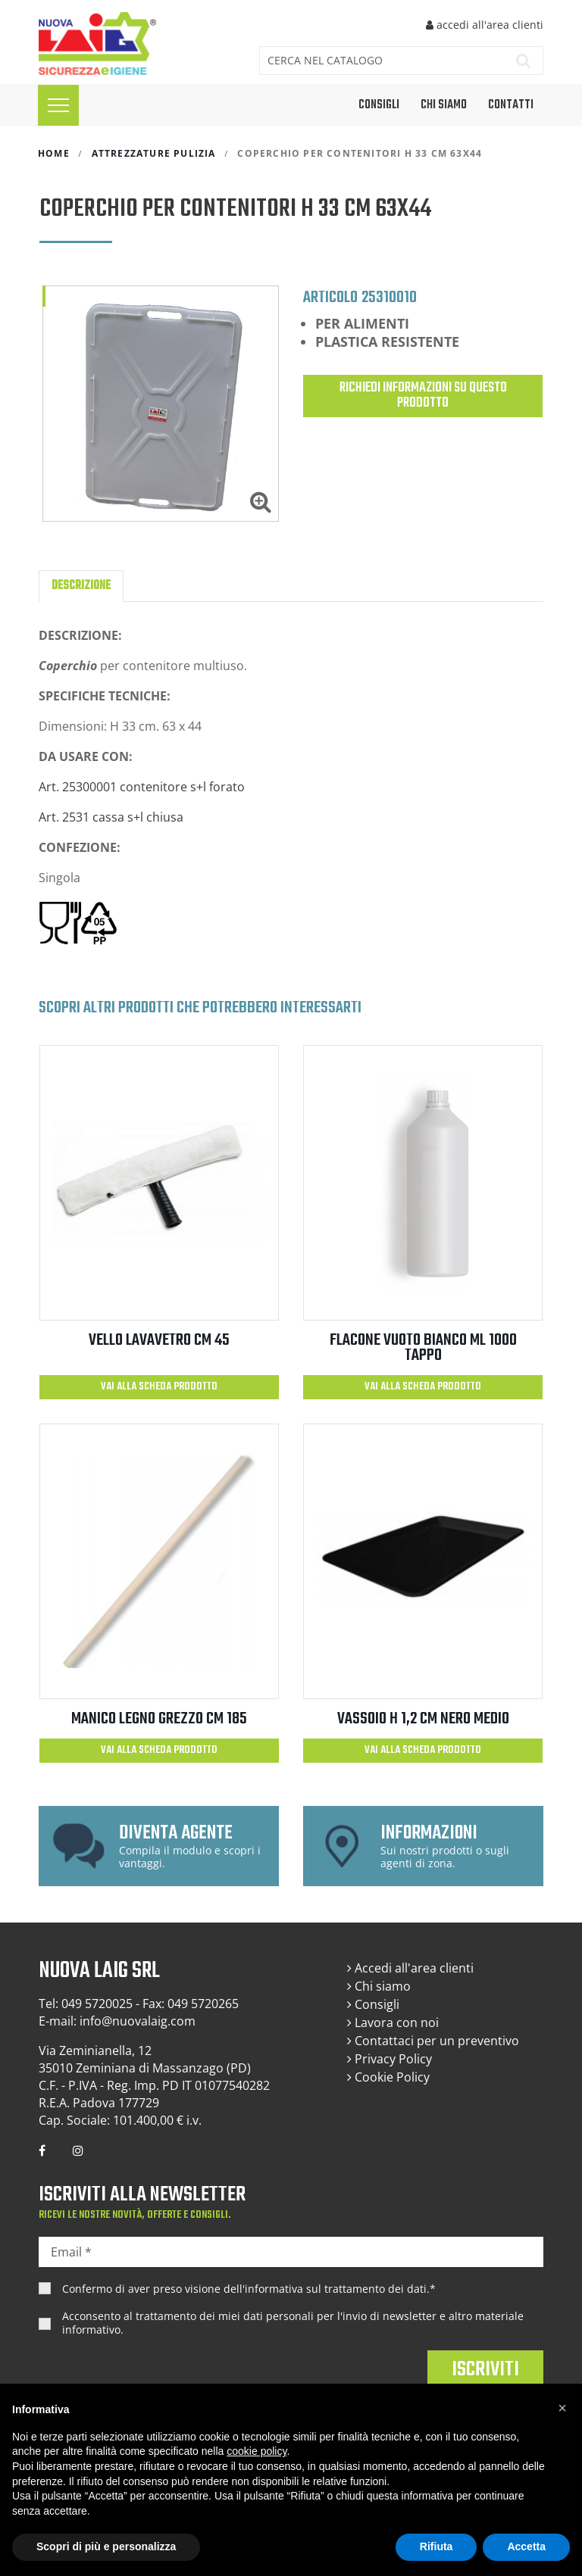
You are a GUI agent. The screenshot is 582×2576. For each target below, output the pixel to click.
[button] (562, 2408)
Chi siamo (444, 105)
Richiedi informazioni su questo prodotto (423, 395)
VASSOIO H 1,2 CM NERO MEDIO (423, 1719)
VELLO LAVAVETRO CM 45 (159, 1340)
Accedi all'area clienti (410, 1968)
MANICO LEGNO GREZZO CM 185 (159, 1719)
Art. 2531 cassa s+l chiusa (112, 817)
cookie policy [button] (256, 2451)
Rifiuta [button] (436, 2546)
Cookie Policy (388, 2077)
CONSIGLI (378, 105)
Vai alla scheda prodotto (159, 1387)
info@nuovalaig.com (138, 2021)
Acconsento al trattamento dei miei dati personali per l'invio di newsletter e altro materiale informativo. (293, 2322)
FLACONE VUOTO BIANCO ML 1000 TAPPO (423, 1347)
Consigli (373, 2004)
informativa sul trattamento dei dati (336, 2288)
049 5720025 (97, 2003)
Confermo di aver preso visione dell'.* (249, 2289)
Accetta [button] (526, 2546)
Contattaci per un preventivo (433, 2040)
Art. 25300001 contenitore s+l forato (142, 786)
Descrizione (81, 586)
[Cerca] (379, 60)
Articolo (330, 296)
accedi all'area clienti (484, 24)
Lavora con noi (393, 2022)
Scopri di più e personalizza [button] (106, 2546)
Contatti (511, 105)
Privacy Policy (389, 2059)
